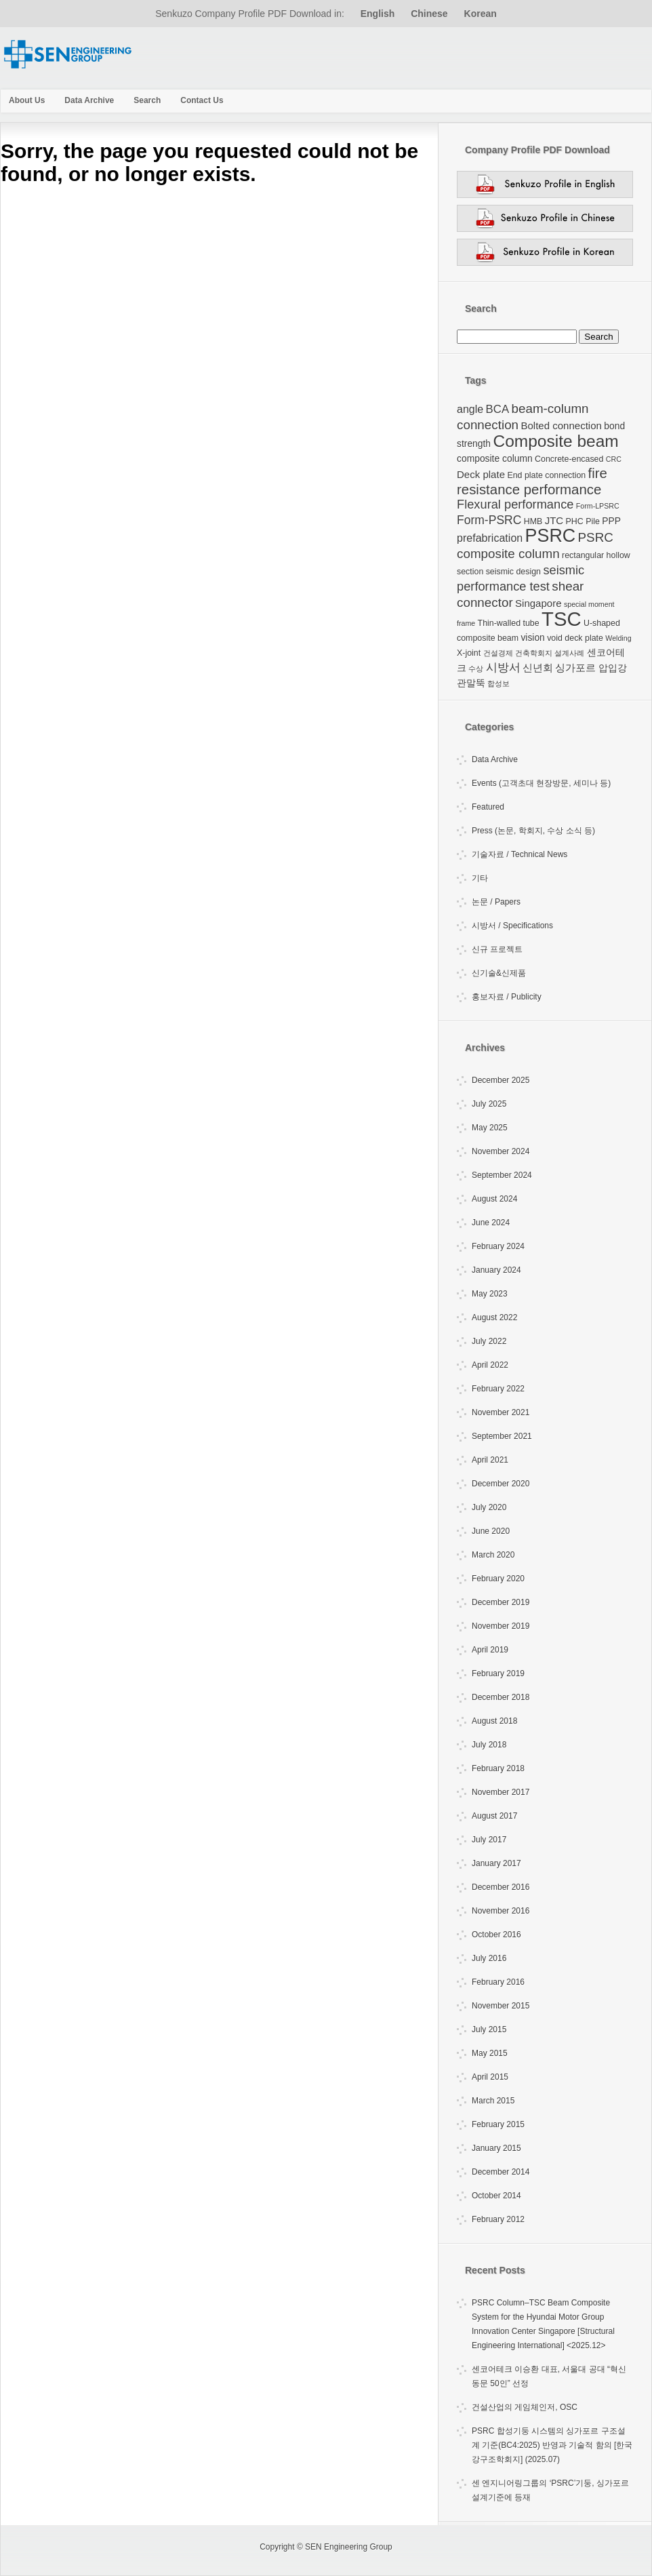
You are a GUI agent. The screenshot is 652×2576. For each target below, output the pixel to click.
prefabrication (490, 538)
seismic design (513, 571)
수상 (475, 669)
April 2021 (490, 1460)
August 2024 (494, 1199)
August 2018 (494, 1721)
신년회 (538, 667)
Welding (618, 638)
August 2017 (494, 1816)
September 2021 (502, 1436)
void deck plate (575, 638)
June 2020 (491, 1531)
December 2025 (500, 1080)
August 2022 (494, 1317)
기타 (480, 878)
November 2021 (500, 1412)
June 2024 (491, 1222)
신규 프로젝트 (497, 949)
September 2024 (502, 1175)
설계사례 (569, 653)
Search (147, 100)
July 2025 (489, 1104)
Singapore (538, 603)
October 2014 (496, 2195)
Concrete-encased (569, 459)
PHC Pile (583, 521)
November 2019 (500, 1626)
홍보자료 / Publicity (507, 997)
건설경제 (498, 653)
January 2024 (496, 1270)
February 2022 (498, 1388)
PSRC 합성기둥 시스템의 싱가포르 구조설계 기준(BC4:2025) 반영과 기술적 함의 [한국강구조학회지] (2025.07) (552, 2445)
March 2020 (493, 1555)
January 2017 (496, 1863)
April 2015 (490, 2077)
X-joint (469, 653)
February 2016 (498, 1982)
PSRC (550, 536)
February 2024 (498, 1246)
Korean (480, 13)
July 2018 (489, 1744)
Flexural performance (515, 504)
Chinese (429, 13)
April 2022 (490, 1365)
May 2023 (490, 1294)
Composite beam (555, 441)
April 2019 (490, 1649)
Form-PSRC (489, 520)
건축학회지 (533, 653)
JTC (554, 520)
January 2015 (496, 2148)
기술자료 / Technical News (519, 854)
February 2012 (498, 2219)
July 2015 (489, 2029)
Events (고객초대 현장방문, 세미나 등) (541, 783)
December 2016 (500, 1887)
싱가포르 (575, 667)
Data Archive (89, 100)
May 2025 (490, 1127)
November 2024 (500, 1151)
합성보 (498, 683)
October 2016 (496, 1934)
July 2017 (489, 1839)
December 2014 (500, 2172)
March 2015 (493, 2100)
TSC (562, 619)
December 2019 (500, 1602)
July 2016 (489, 1958)
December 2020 (500, 1483)
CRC (614, 459)
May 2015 (490, 2053)
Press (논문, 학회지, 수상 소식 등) (533, 830)
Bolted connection (561, 425)
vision (532, 637)
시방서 (503, 667)
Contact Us (201, 100)
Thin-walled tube (508, 623)
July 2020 (489, 1507)
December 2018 (500, 1697)
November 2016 (500, 1911)
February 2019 (498, 1673)
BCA (498, 409)
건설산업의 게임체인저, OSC (524, 2407)
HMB (533, 521)
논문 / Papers (496, 902)
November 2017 (500, 1792)
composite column (495, 458)
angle (470, 409)
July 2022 (489, 1341)
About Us (27, 100)
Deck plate (481, 474)
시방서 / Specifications (512, 925)
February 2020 (498, 1578)
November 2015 (500, 2005)
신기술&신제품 (499, 973)
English (378, 13)
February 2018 (498, 1768)
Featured (488, 807)
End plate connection (546, 475)
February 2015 (498, 2124)
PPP (611, 520)
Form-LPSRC (597, 506)
